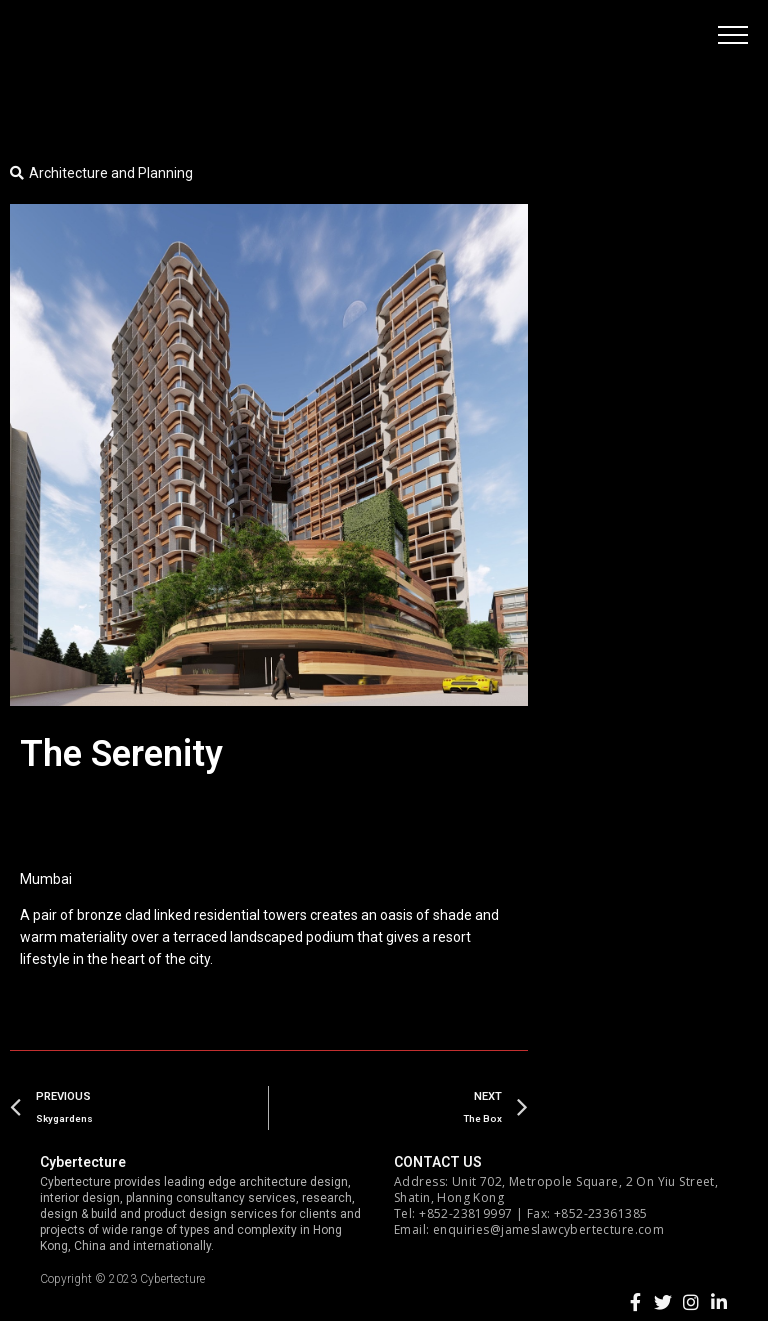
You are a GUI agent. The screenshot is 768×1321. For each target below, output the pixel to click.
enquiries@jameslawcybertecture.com (548, 1229)
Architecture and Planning (111, 173)
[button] (733, 35)
